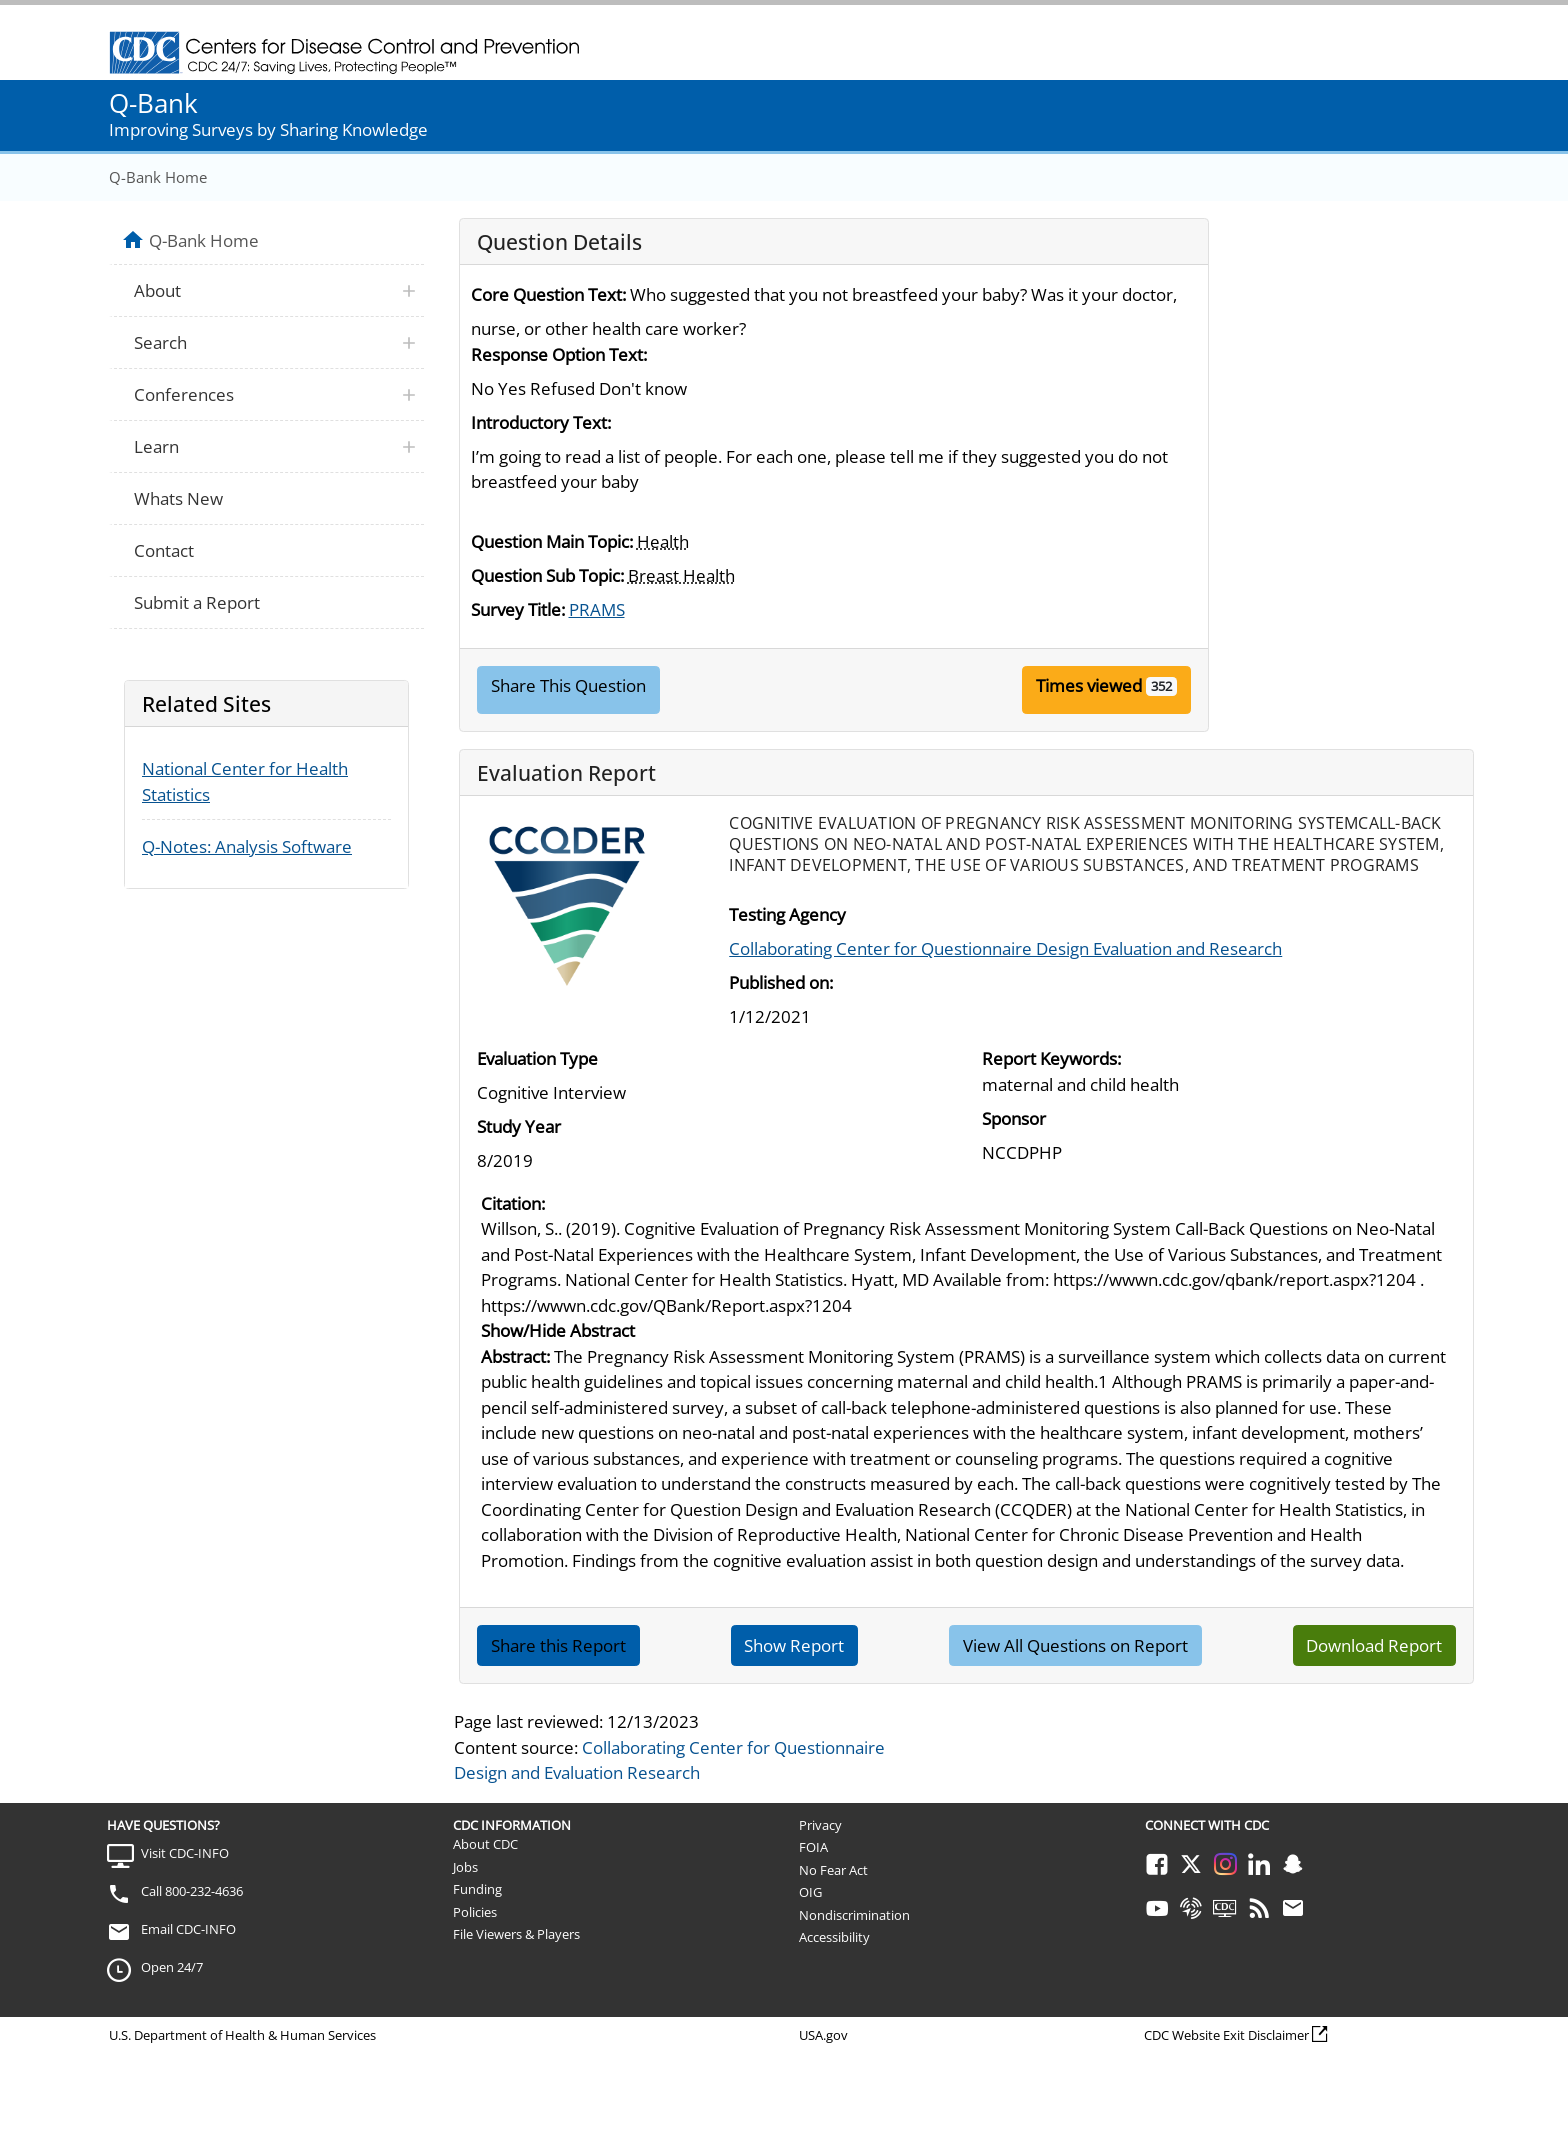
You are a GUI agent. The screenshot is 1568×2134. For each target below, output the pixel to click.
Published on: (781, 982)
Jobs (465, 1867)
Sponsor (1014, 1118)
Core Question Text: (548, 294)
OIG (810, 1892)
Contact (164, 550)
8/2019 (505, 1160)
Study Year (519, 1126)
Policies (475, 1912)
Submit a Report (197, 602)
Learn (156, 446)
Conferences (184, 394)
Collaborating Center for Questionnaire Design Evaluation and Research (1005, 948)
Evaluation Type (537, 1058)
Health (663, 541)
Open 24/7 (172, 1967)
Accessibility (834, 1937)
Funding (477, 1889)
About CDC (485, 1844)
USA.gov (823, 2035)
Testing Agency (787, 914)
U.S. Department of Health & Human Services (242, 2035)
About (157, 290)
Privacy (820, 1825)
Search (160, 342)
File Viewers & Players (516, 1934)
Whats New (178, 498)
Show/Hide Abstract (558, 1330)
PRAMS (597, 609)
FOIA (813, 1847)
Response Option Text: (559, 354)
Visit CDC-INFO (185, 1853)
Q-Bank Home (158, 177)
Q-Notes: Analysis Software (247, 846)
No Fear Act (833, 1870)
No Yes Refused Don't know (579, 388)
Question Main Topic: (552, 541)
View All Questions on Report (1075, 1645)
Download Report (1374, 1645)
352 (1161, 686)
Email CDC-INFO (188, 1929)
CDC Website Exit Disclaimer (1226, 2035)
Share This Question (568, 685)
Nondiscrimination (854, 1915)
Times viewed (1089, 685)
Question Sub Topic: (547, 575)
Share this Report (558, 1645)
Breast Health (681, 575)
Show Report (794, 1645)
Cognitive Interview (551, 1092)
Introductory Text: (541, 422)
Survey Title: (518, 609)
